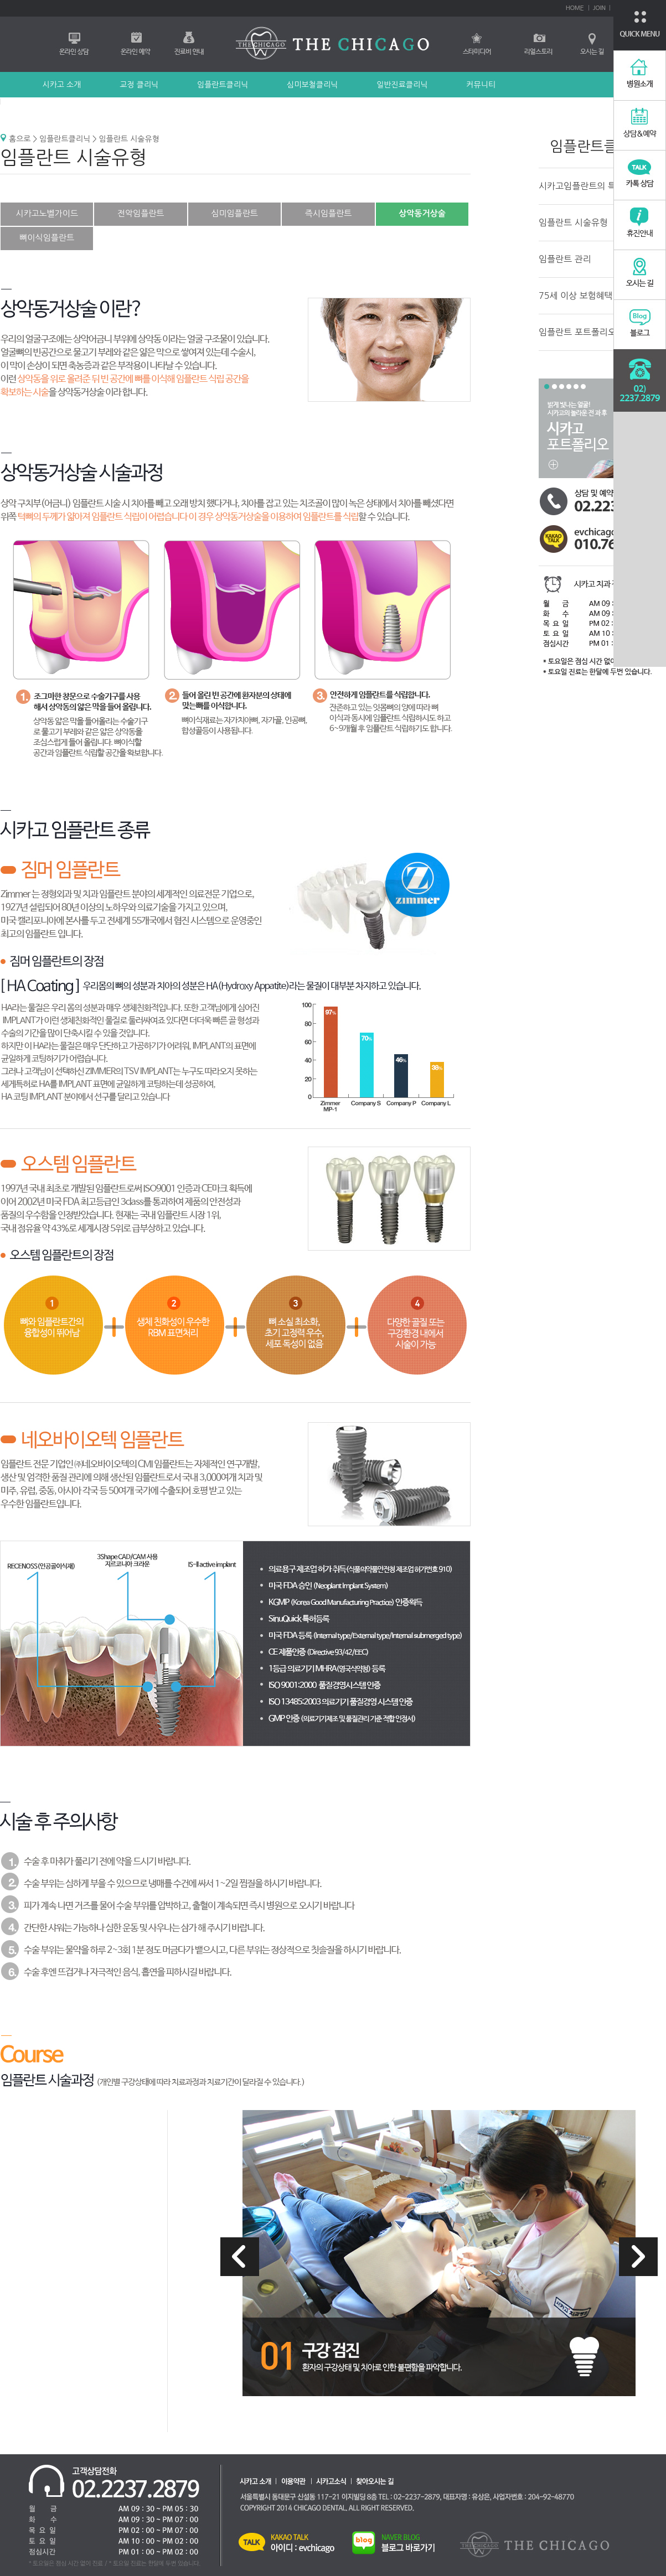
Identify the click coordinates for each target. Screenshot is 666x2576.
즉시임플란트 (328, 213)
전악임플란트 (140, 213)
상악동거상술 (422, 213)
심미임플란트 (234, 213)
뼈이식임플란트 (46, 238)
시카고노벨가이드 (47, 213)
